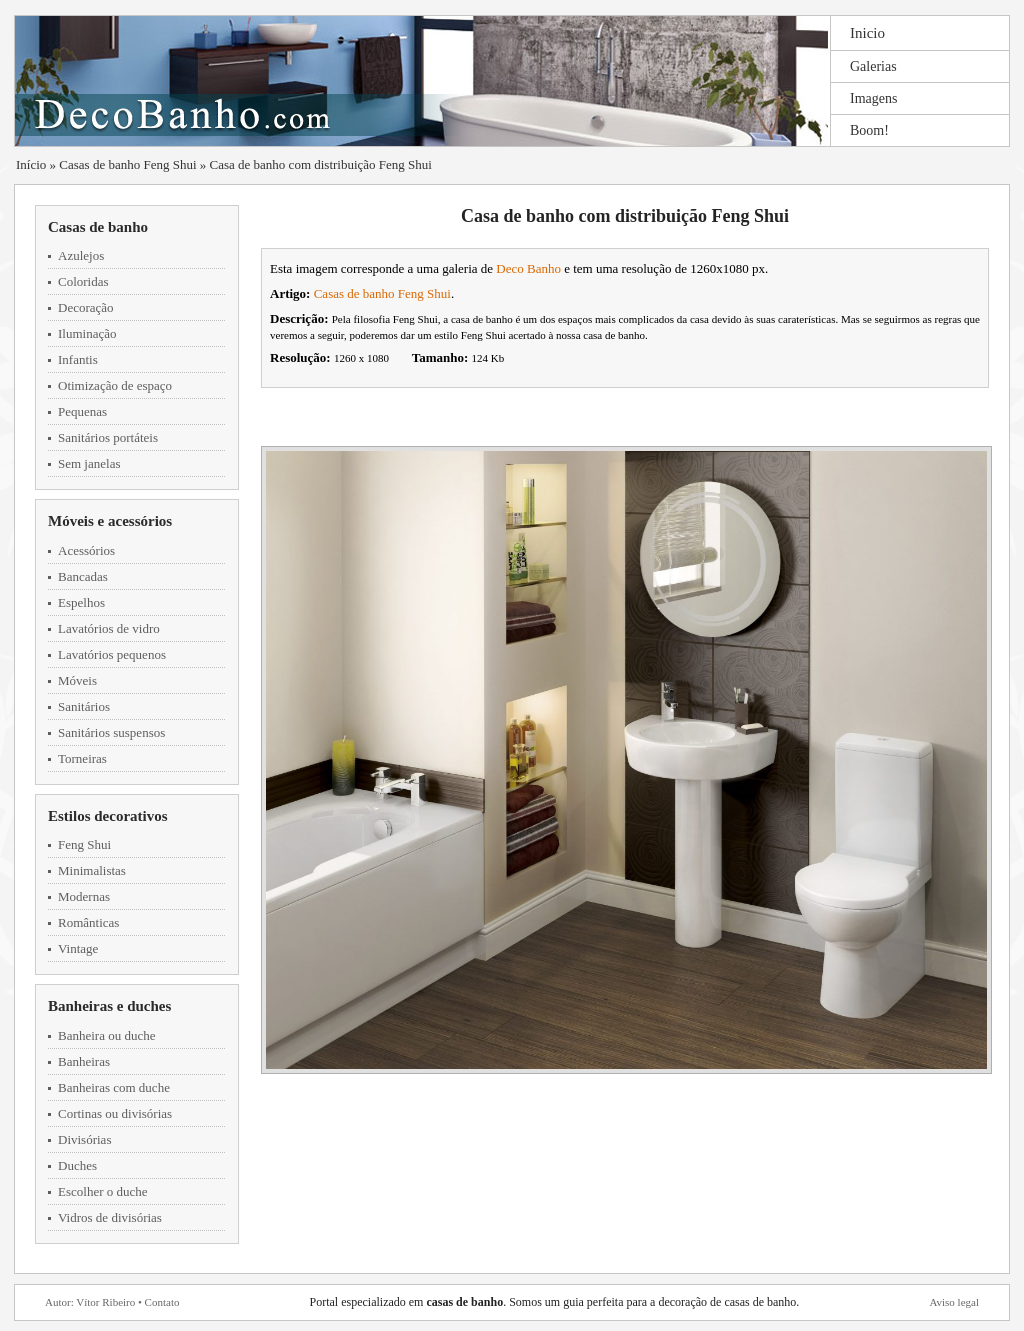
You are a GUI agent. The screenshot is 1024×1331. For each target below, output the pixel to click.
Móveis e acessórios (110, 521)
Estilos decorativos (108, 816)
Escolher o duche (103, 1191)
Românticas (88, 922)
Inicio (867, 33)
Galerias (873, 66)
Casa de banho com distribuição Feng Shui (321, 164)
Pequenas (82, 411)
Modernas (84, 896)
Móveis (77, 680)
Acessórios (86, 550)
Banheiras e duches (109, 1006)
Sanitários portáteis (108, 437)
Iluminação (87, 333)
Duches (77, 1165)
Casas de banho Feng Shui (127, 164)
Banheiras (84, 1061)
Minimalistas (92, 870)
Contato (162, 1302)
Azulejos (81, 255)
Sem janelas (89, 463)
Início (31, 164)
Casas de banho (98, 227)
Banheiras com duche (114, 1087)
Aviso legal (954, 1302)
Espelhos (81, 602)
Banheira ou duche (106, 1035)
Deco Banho (528, 268)
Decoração (86, 307)
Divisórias (84, 1139)
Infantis (78, 359)
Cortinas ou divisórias (115, 1113)
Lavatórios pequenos (112, 654)
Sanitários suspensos (111, 732)
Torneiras (82, 758)
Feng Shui (84, 844)
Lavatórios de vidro (109, 628)
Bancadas (83, 576)
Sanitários (84, 706)
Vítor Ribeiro (105, 1302)
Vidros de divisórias (110, 1217)
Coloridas (83, 281)
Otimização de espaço (115, 385)
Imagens (873, 98)
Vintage (78, 948)
